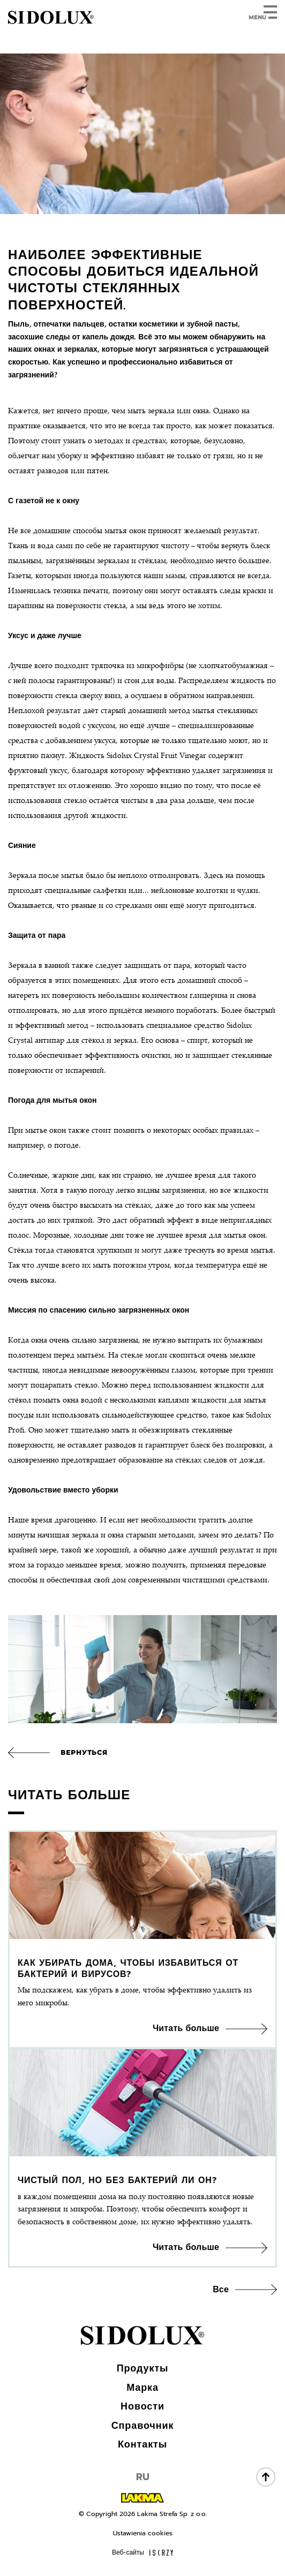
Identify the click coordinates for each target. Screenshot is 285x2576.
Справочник (142, 2425)
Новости (142, 2406)
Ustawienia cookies (142, 2533)
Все (221, 2289)
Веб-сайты (142, 2552)
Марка (142, 2387)
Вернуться (84, 1752)
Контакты (142, 2444)
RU (142, 2476)
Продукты (143, 2368)
